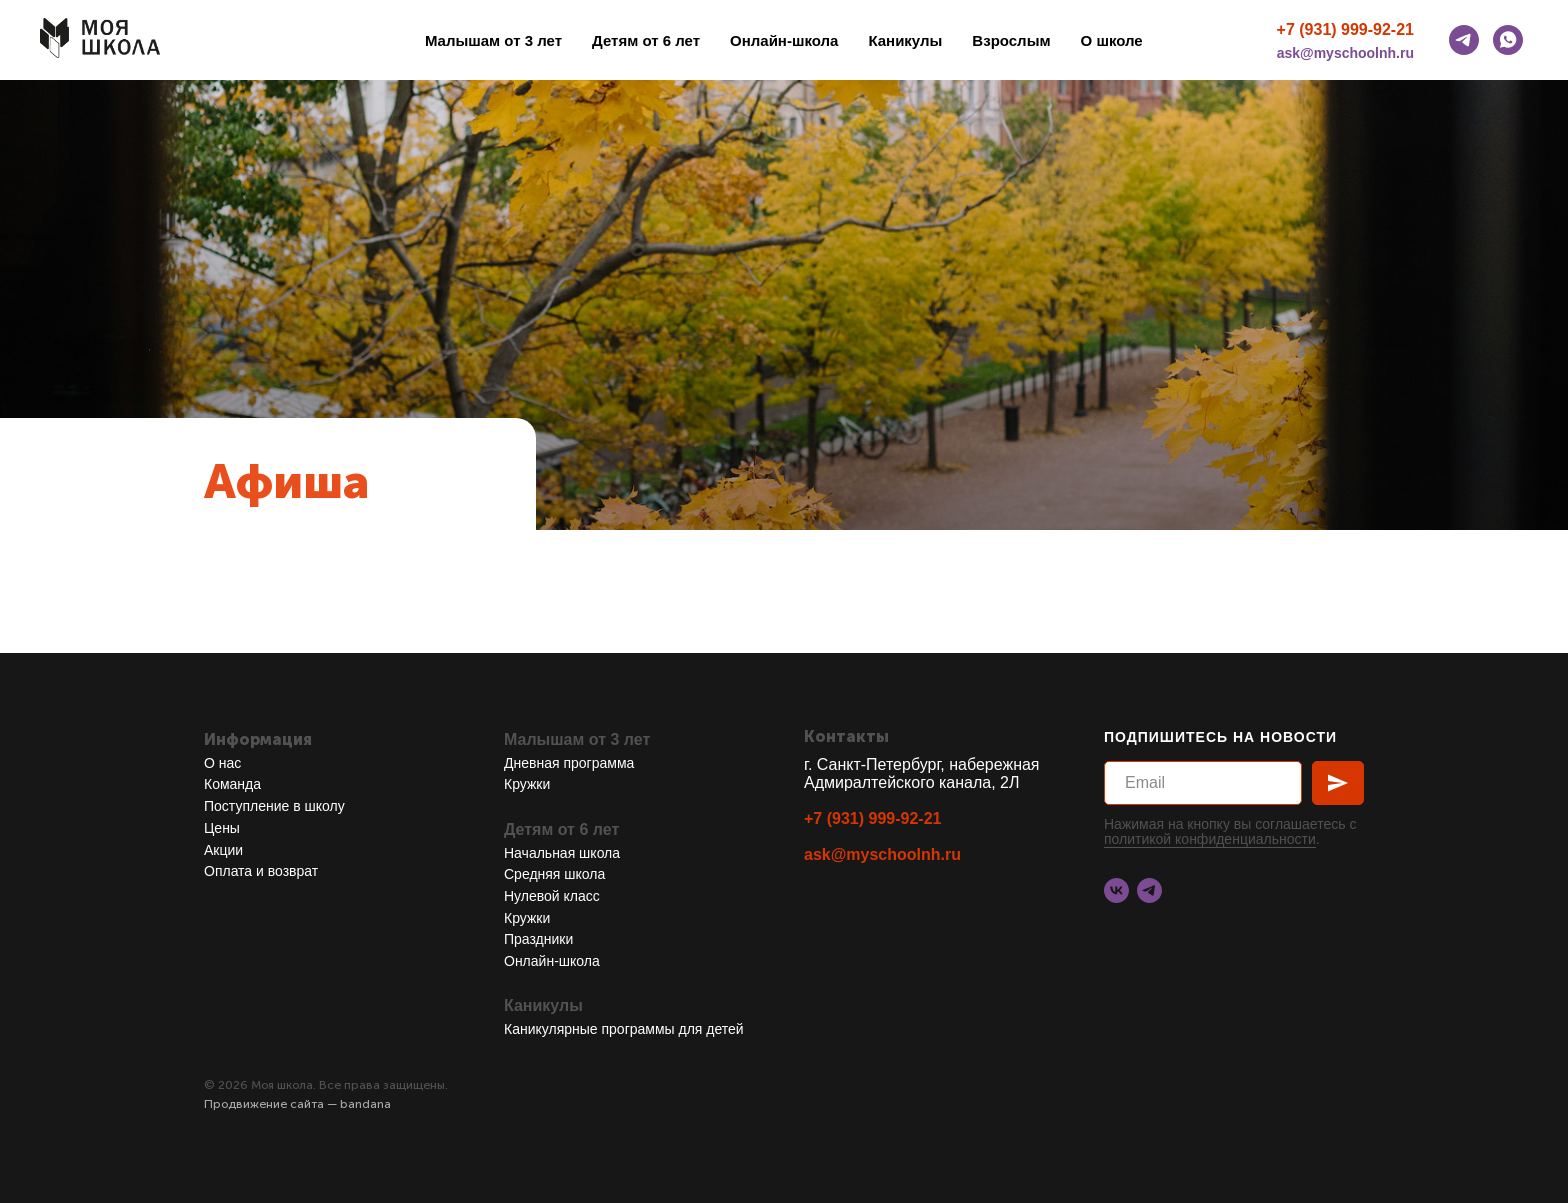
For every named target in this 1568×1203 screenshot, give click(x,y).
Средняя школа (554, 874)
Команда (232, 784)
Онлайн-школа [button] (784, 40)
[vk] (1116, 890)
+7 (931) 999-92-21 (1345, 29)
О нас (222, 763)
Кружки (527, 784)
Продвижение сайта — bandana (297, 1104)
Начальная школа (562, 853)
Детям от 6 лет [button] (646, 40)
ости (1301, 839)
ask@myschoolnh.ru (1345, 53)
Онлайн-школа (552, 961)
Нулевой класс (552, 896)
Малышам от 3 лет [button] (493, 40)
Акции (223, 850)
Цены (222, 828)
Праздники (538, 939)
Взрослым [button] (1011, 40)
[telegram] (1464, 40)
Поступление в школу (274, 806)
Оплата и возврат (261, 871)
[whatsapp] (1508, 40)
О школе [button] (1112, 40)
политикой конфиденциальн (1195, 839)
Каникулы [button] (905, 40)
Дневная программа (569, 763)
